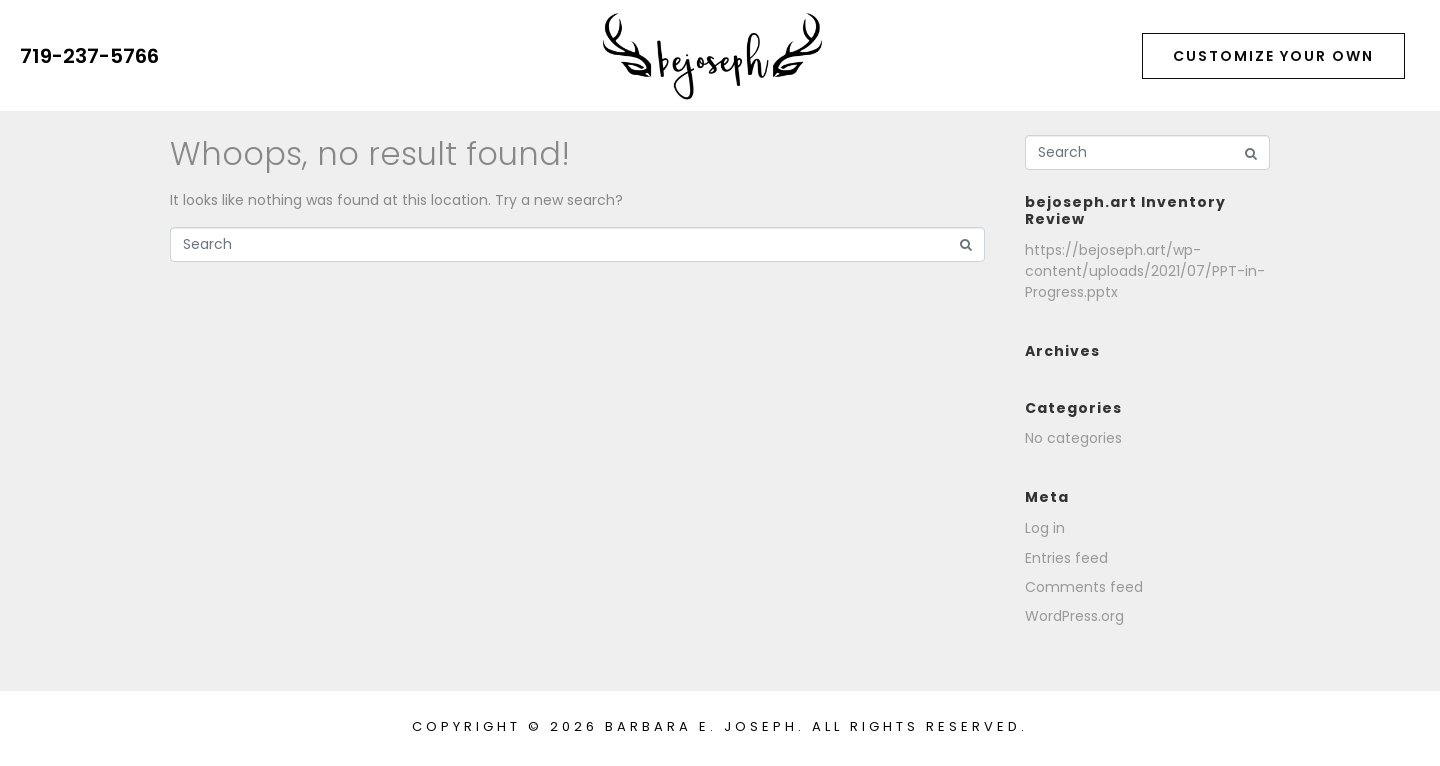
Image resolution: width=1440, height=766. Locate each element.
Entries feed (1066, 558)
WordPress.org (1074, 616)
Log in (1045, 528)
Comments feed (1084, 587)
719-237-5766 (89, 56)
